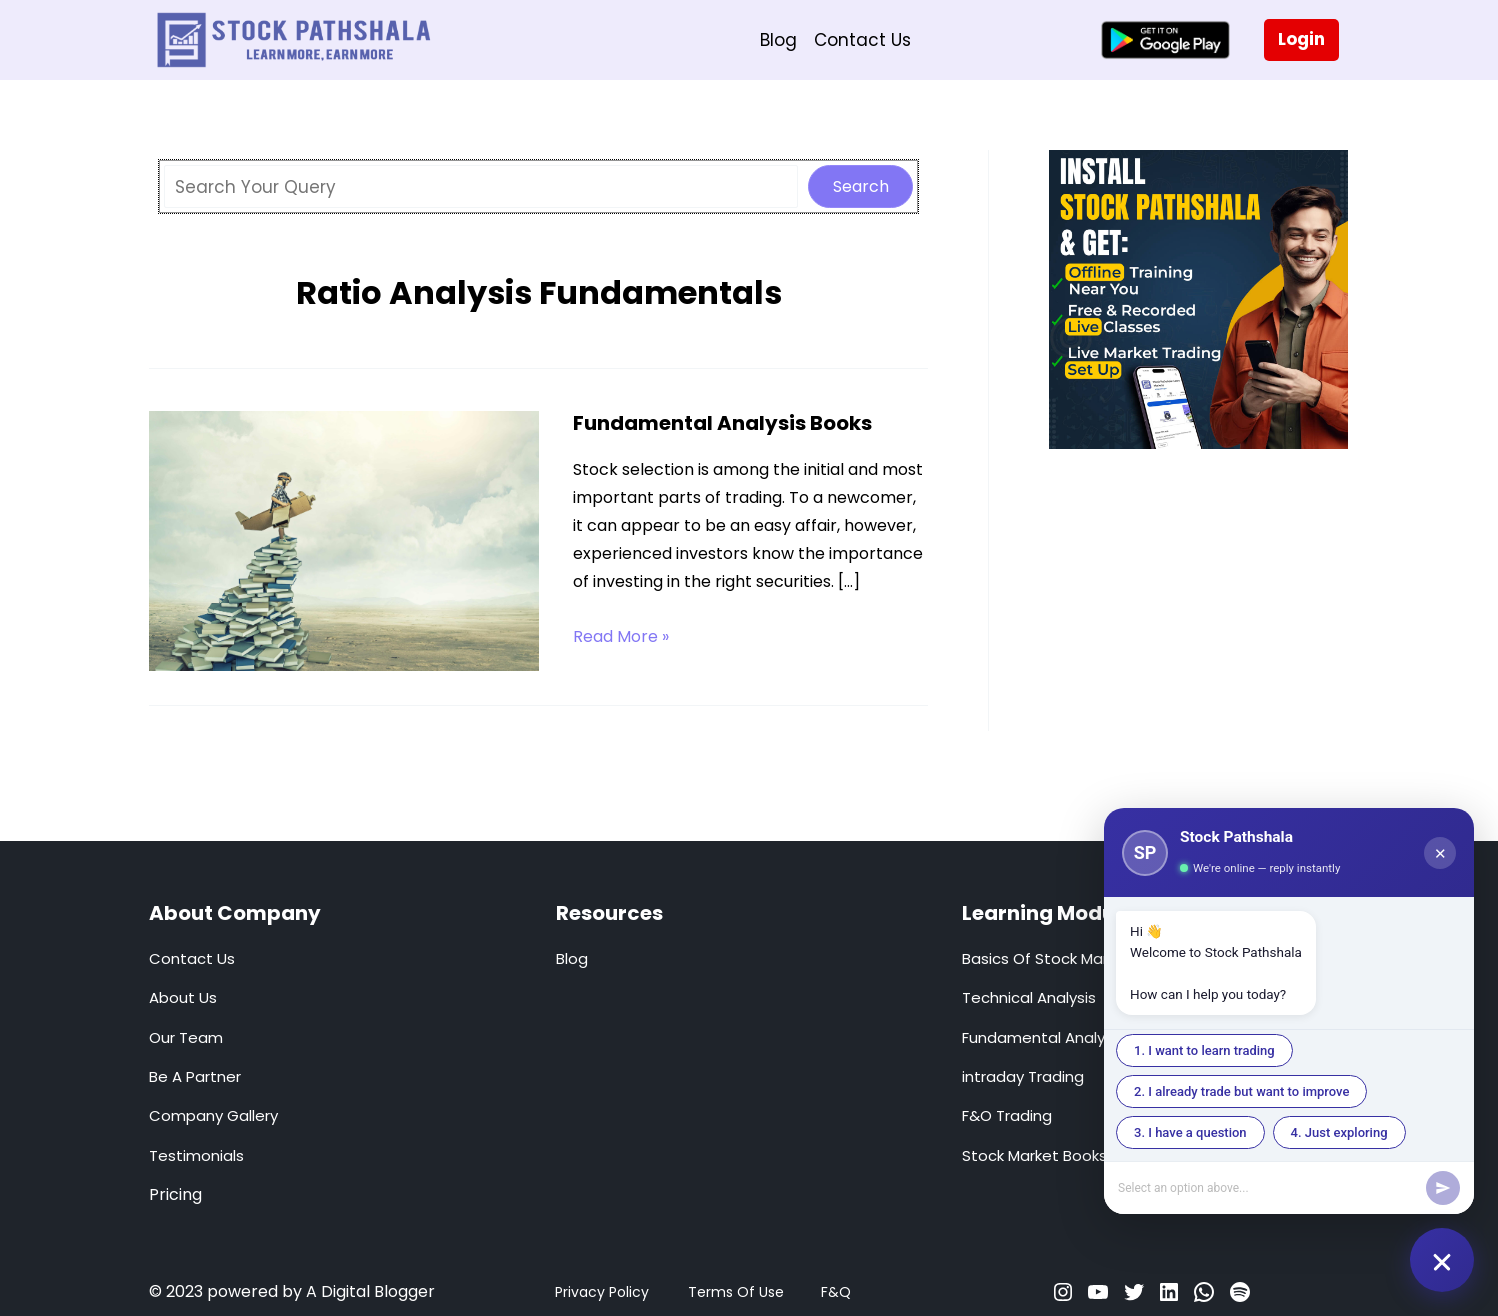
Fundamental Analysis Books (722, 423)
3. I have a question (1190, 1132)
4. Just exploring (1339, 1132)
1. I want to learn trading (1204, 1050)
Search (861, 186)
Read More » (621, 637)
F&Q (836, 1292)
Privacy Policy (602, 1292)
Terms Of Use (736, 1292)
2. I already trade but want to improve (1241, 1091)
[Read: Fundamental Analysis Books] (344, 540)
